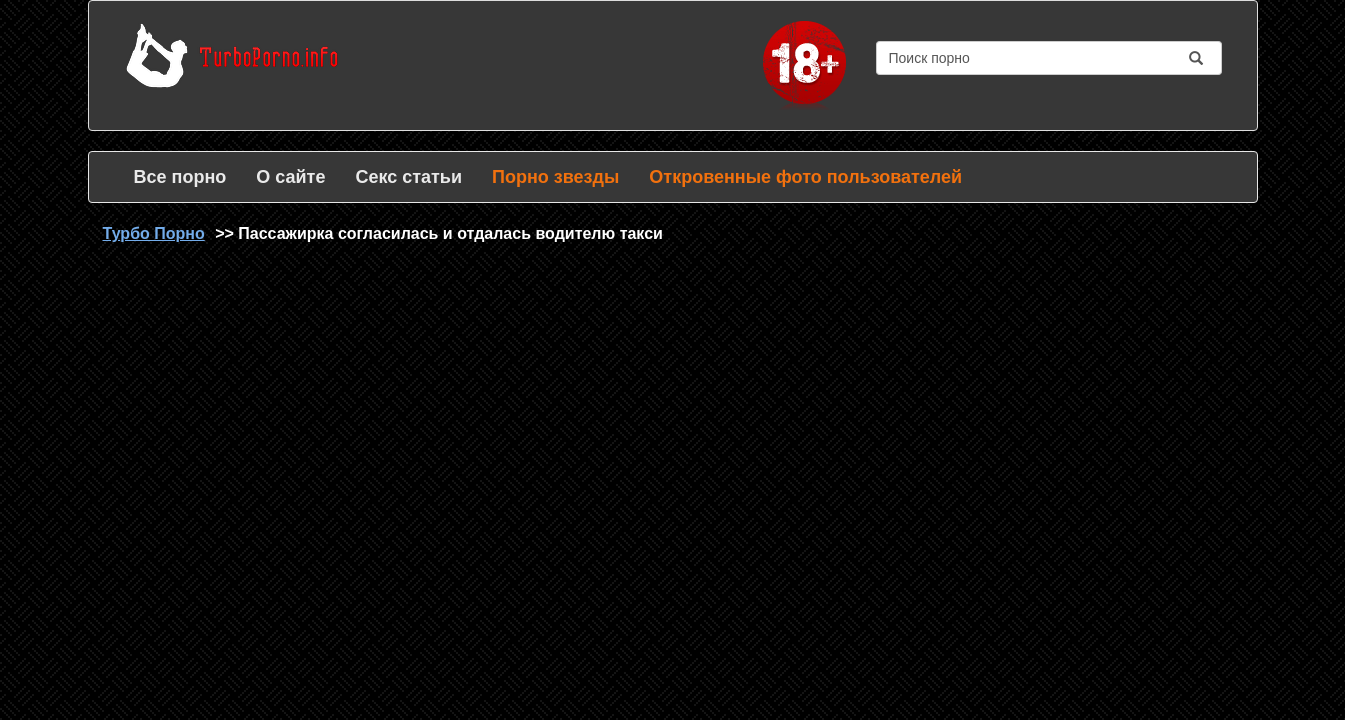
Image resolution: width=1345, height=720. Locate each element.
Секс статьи (408, 177)
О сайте (290, 177)
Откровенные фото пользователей (805, 177)
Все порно (180, 177)
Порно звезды (555, 177)
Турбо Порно (154, 233)
